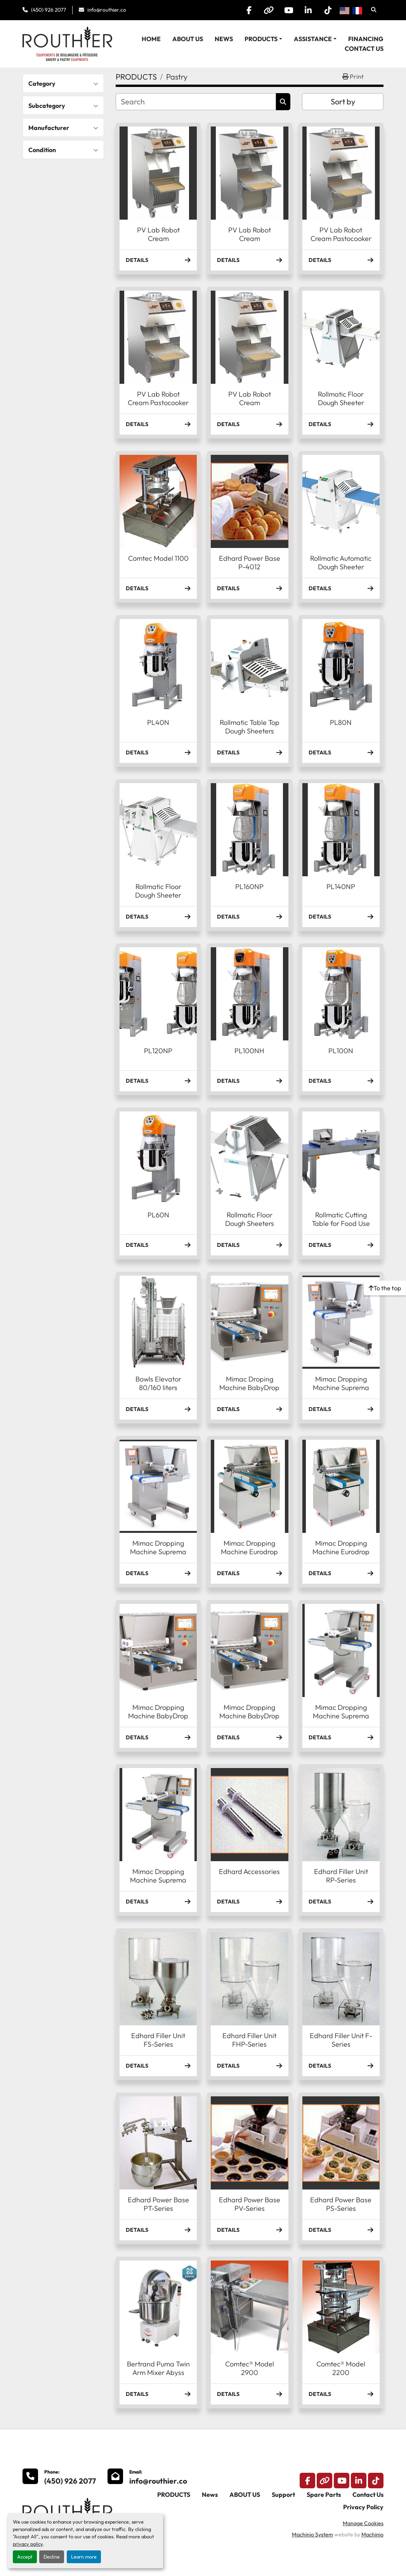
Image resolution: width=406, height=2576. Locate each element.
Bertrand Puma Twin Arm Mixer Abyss (158, 2368)
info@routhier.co (106, 9)
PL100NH (249, 1050)
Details (158, 260)
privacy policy (28, 2544)
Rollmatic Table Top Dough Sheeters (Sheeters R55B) (249, 731)
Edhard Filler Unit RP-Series (341, 1876)
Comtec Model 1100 (158, 558)
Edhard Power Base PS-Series (340, 2204)
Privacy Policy (363, 2507)
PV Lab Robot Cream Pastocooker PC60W (341, 238)
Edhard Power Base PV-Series (249, 2204)
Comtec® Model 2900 (249, 2368)
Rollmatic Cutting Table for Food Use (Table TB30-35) (341, 1223)
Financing (365, 39)
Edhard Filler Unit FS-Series (158, 2040)
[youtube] (288, 10)
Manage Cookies (363, 2523)
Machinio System (312, 2534)
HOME (151, 39)
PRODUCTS (261, 39)
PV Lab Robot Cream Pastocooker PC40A (158, 403)
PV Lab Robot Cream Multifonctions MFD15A (249, 243)
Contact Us (364, 48)
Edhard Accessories (249, 1871)
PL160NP (249, 886)
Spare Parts (324, 2494)
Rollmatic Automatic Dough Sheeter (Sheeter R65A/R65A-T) (340, 571)
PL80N (341, 722)
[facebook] (249, 10)
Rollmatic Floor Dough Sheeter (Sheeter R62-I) (341, 403)
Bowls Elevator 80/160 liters (158, 1383)
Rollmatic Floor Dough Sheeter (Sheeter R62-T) (158, 895)
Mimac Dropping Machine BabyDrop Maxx (158, 1716)
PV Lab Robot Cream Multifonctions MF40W (249, 407)
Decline (51, 2556)
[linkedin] (308, 10)
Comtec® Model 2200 (340, 2368)
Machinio (372, 2534)
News (224, 39)
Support (283, 2494)
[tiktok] (328, 10)
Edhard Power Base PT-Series (158, 2204)
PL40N (158, 722)
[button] (263, 38)
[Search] (196, 101)
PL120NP (158, 1050)
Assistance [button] (313, 39)
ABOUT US (187, 39)
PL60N (158, 1214)
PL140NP (340, 886)
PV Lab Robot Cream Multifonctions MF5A (158, 238)
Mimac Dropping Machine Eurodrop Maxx (341, 1552)
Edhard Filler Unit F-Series (341, 2040)
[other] (268, 10)
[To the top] (385, 1288)
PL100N (340, 1050)
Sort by (343, 101)
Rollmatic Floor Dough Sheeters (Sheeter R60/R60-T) (249, 1228)
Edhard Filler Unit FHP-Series (249, 2040)
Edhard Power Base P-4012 (249, 563)
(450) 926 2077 (48, 9)
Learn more (84, 2556)
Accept (25, 2556)
